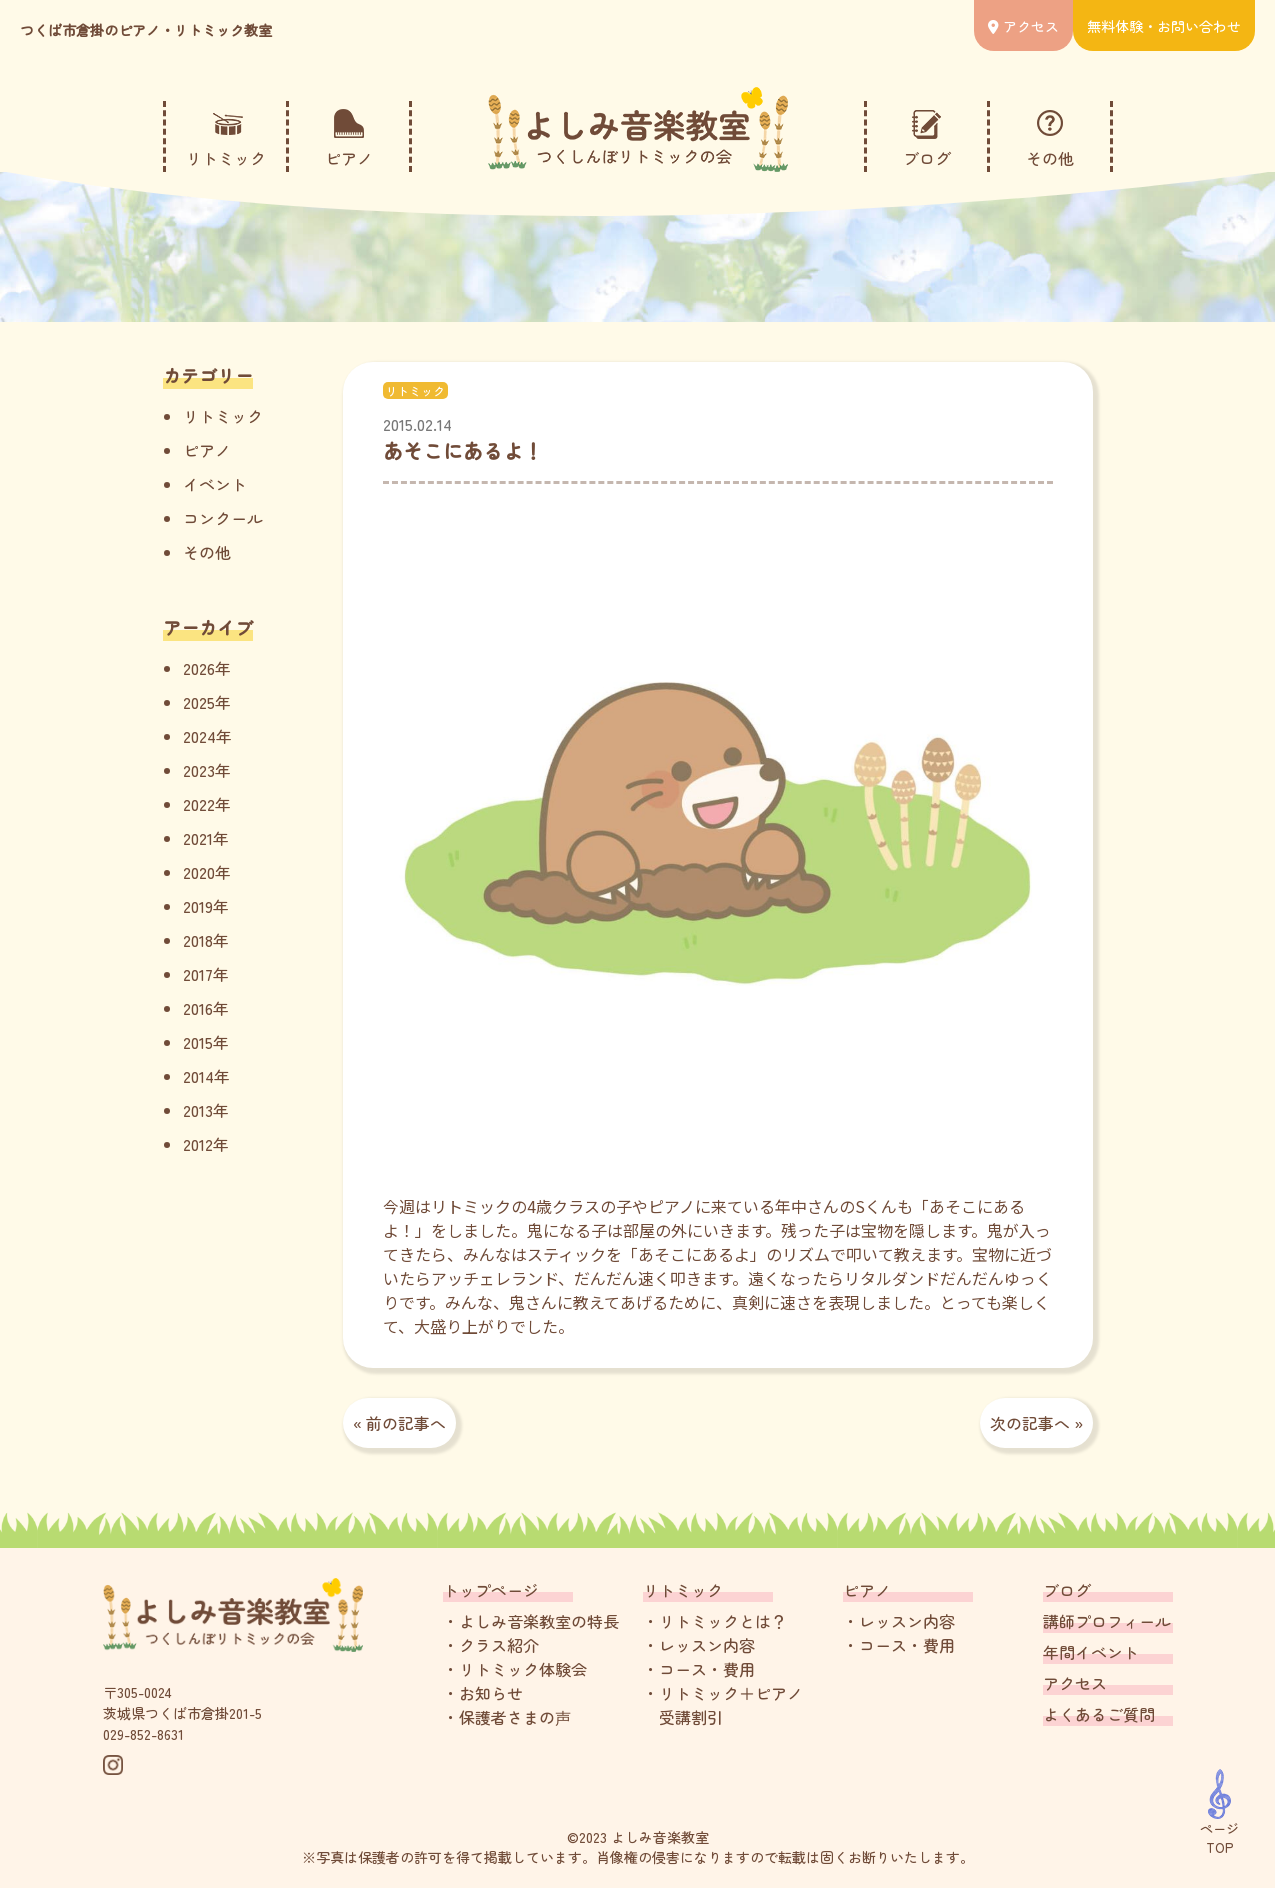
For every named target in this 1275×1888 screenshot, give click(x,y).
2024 (199, 736)
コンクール (223, 518)
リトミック (223, 416)
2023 (199, 770)
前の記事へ (406, 1423)
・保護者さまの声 (507, 1717)
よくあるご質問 (1099, 1714)
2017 (198, 974)
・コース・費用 (699, 1669)
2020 (199, 872)
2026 (199, 668)
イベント (215, 484)
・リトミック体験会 (515, 1669)
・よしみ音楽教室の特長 (531, 1621)
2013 (198, 1110)
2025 (199, 702)
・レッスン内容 (699, 1645)
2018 (198, 940)
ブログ (1067, 1590)
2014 (198, 1076)
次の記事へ (1030, 1423)
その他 (207, 552)
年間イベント (1091, 1652)
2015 (198, 1042)
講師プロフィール (1107, 1621)
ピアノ (207, 450)
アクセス (1075, 1683)
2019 (198, 906)
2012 (198, 1144)
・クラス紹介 (491, 1645)
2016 (198, 1008)
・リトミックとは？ (715, 1621)
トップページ (491, 1590)
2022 (199, 804)
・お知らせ (483, 1693)
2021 (198, 838)
